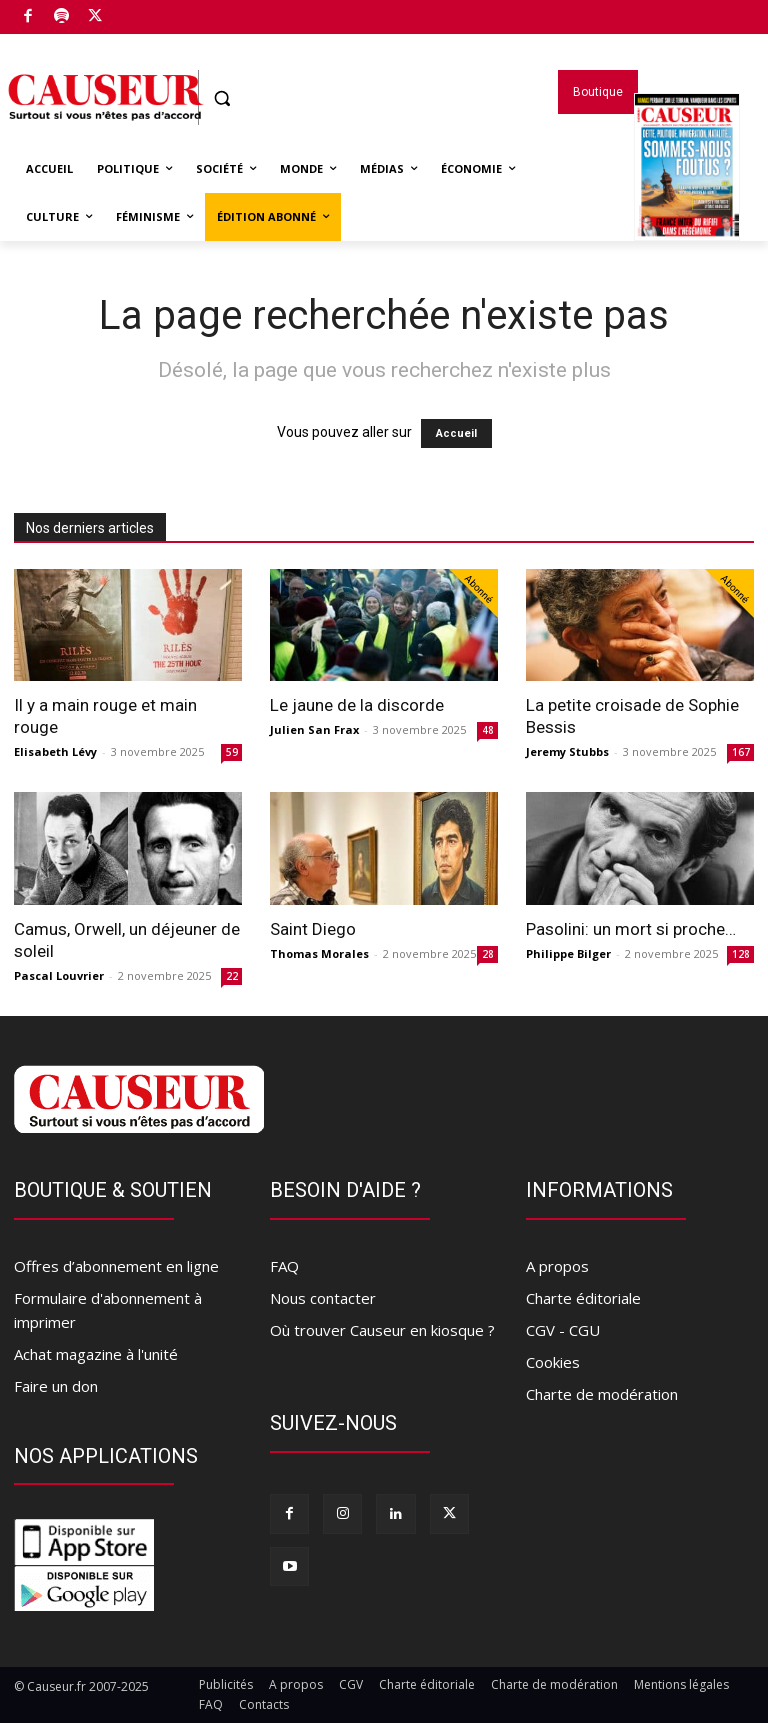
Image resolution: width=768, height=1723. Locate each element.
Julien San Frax (314, 729)
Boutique (143, 13)
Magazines (687, 193)
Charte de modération (602, 1394)
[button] (222, 98)
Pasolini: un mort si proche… (631, 929)
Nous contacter (323, 1298)
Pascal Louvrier (59, 975)
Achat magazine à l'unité (96, 1354)
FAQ (284, 1266)
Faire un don (56, 1386)
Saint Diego (313, 929)
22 (232, 976)
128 (741, 954)
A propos (557, 1266)
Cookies (553, 1362)
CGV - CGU (563, 1330)
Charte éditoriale (583, 1298)
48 (488, 730)
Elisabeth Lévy (55, 751)
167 (741, 752)
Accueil (456, 433)
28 (488, 954)
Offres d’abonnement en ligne (116, 1266)
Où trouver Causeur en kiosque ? (382, 1330)
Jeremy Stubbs (567, 751)
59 (232, 752)
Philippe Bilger (568, 953)
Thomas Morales (319, 953)
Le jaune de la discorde (357, 705)
